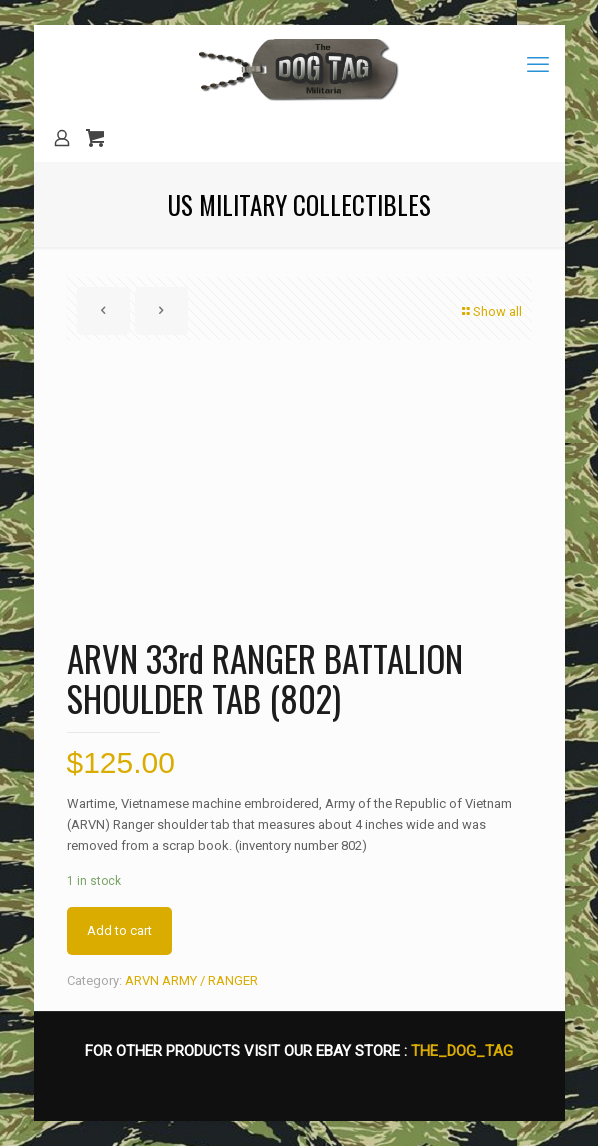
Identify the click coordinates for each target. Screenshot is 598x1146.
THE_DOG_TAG (462, 1051)
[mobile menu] (538, 65)
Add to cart (119, 930)
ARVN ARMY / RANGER (191, 980)
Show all (491, 311)
